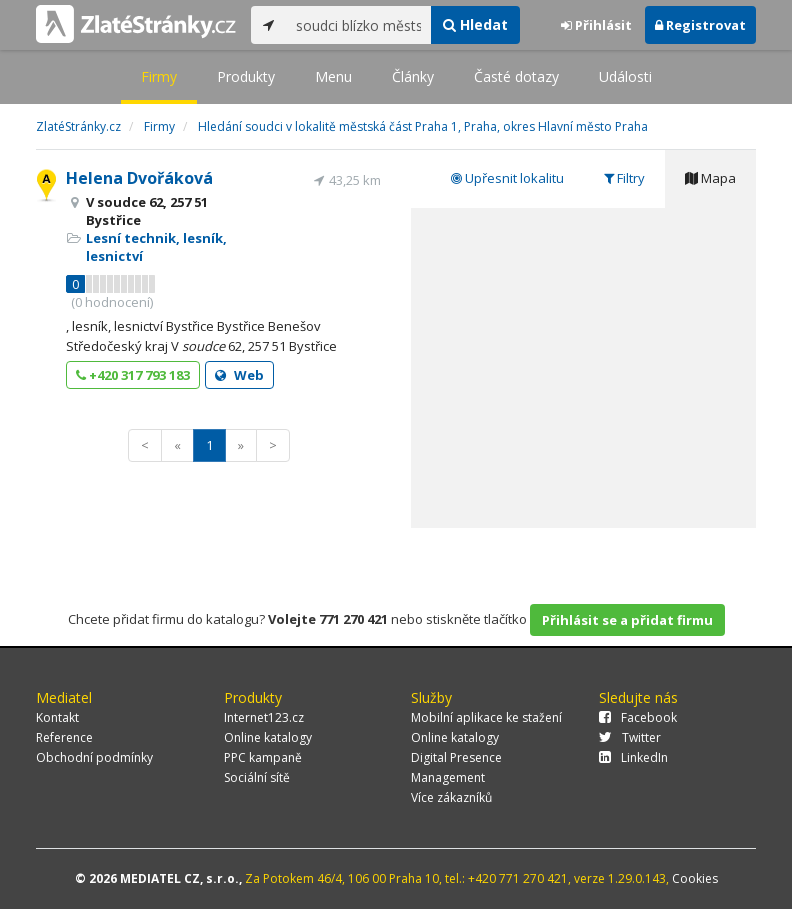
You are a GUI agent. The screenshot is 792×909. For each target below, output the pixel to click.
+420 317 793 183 (133, 375)
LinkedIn (633, 757)
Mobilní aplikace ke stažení (486, 717)
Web (239, 375)
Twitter (630, 737)
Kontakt (57, 717)
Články (413, 76)
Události (625, 76)
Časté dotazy (516, 76)
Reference (64, 737)
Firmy (159, 76)
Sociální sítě (257, 777)
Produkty (246, 76)
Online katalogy (268, 737)
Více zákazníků (451, 797)
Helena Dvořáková (139, 178)
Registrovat (700, 25)
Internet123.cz (264, 717)
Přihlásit (596, 25)
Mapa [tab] (710, 178)
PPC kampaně (263, 757)
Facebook (638, 717)
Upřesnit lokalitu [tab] (507, 178)
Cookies (695, 878)
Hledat (475, 24)
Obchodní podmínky (94, 757)
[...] (358, 25)
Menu (333, 76)
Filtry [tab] (624, 178)
